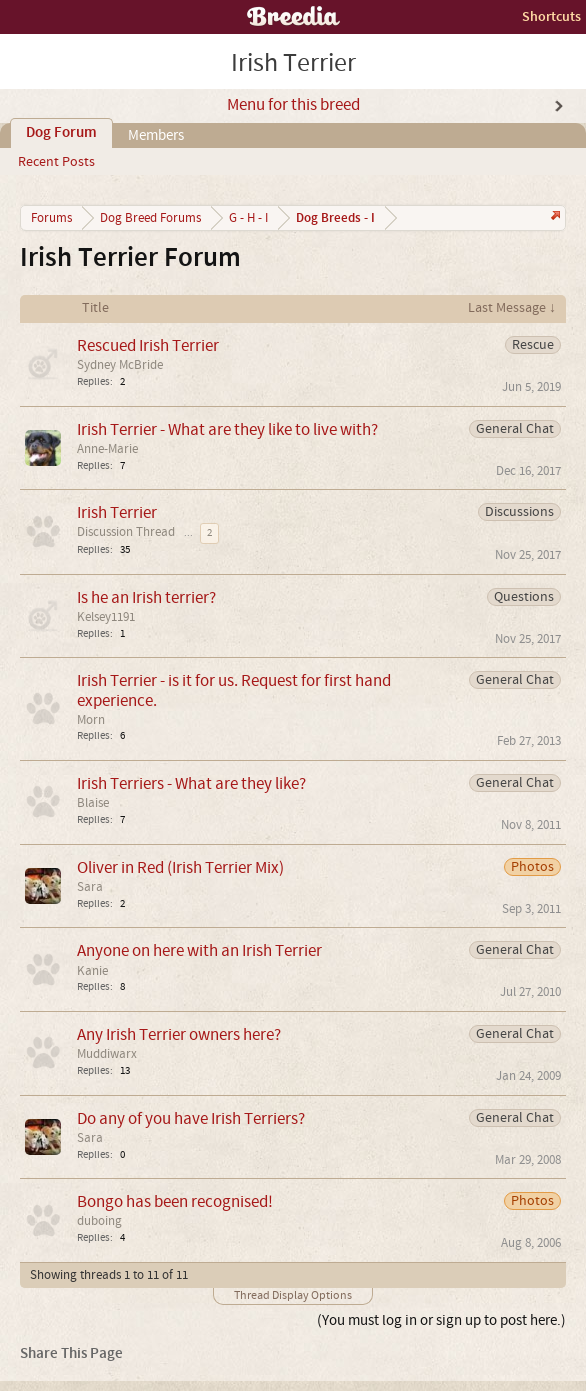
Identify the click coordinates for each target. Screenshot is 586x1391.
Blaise (93, 803)
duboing (99, 1221)
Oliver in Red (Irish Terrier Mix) (180, 867)
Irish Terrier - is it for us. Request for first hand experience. (234, 690)
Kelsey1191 (106, 617)
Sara (90, 887)
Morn (91, 720)
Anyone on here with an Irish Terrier (199, 950)
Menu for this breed (293, 105)
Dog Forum (61, 133)
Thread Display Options (293, 1295)
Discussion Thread (126, 532)
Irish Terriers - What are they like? (191, 783)
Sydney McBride (120, 365)
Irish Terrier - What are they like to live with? (227, 429)
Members (156, 135)
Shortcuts (551, 16)
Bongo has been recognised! (175, 1201)
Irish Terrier (117, 512)
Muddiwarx (107, 1054)
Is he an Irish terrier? (146, 597)
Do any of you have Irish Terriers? (191, 1118)
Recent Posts (56, 162)
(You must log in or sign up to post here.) (441, 1320)
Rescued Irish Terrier (148, 345)
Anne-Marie (107, 449)
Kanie (92, 971)
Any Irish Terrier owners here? (179, 1034)
